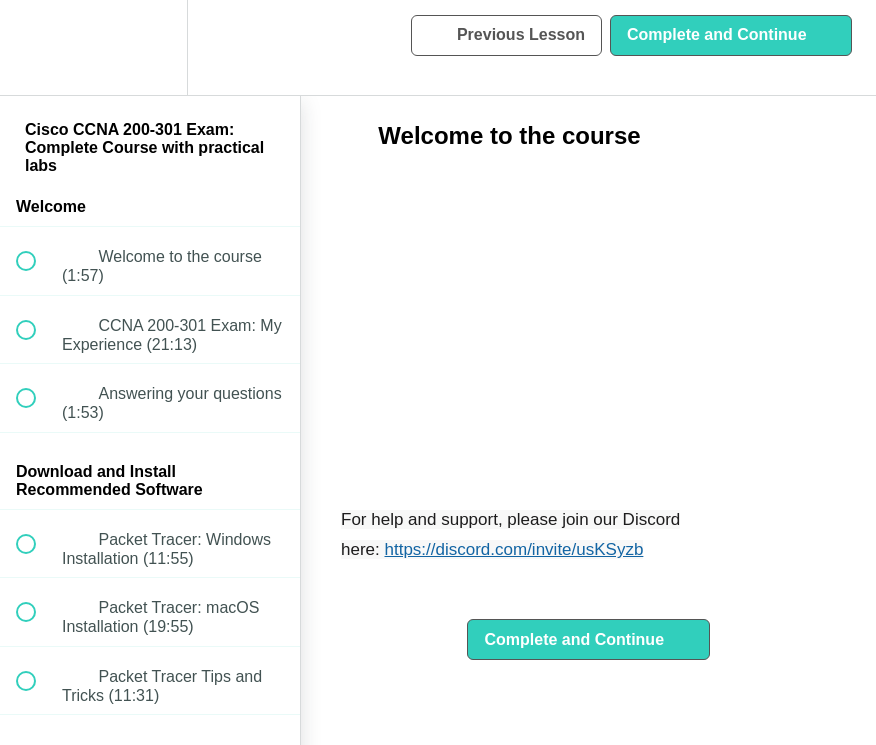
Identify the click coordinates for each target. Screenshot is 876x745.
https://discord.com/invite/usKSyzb (513, 549)
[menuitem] (150, 47)
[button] (37, 47)
